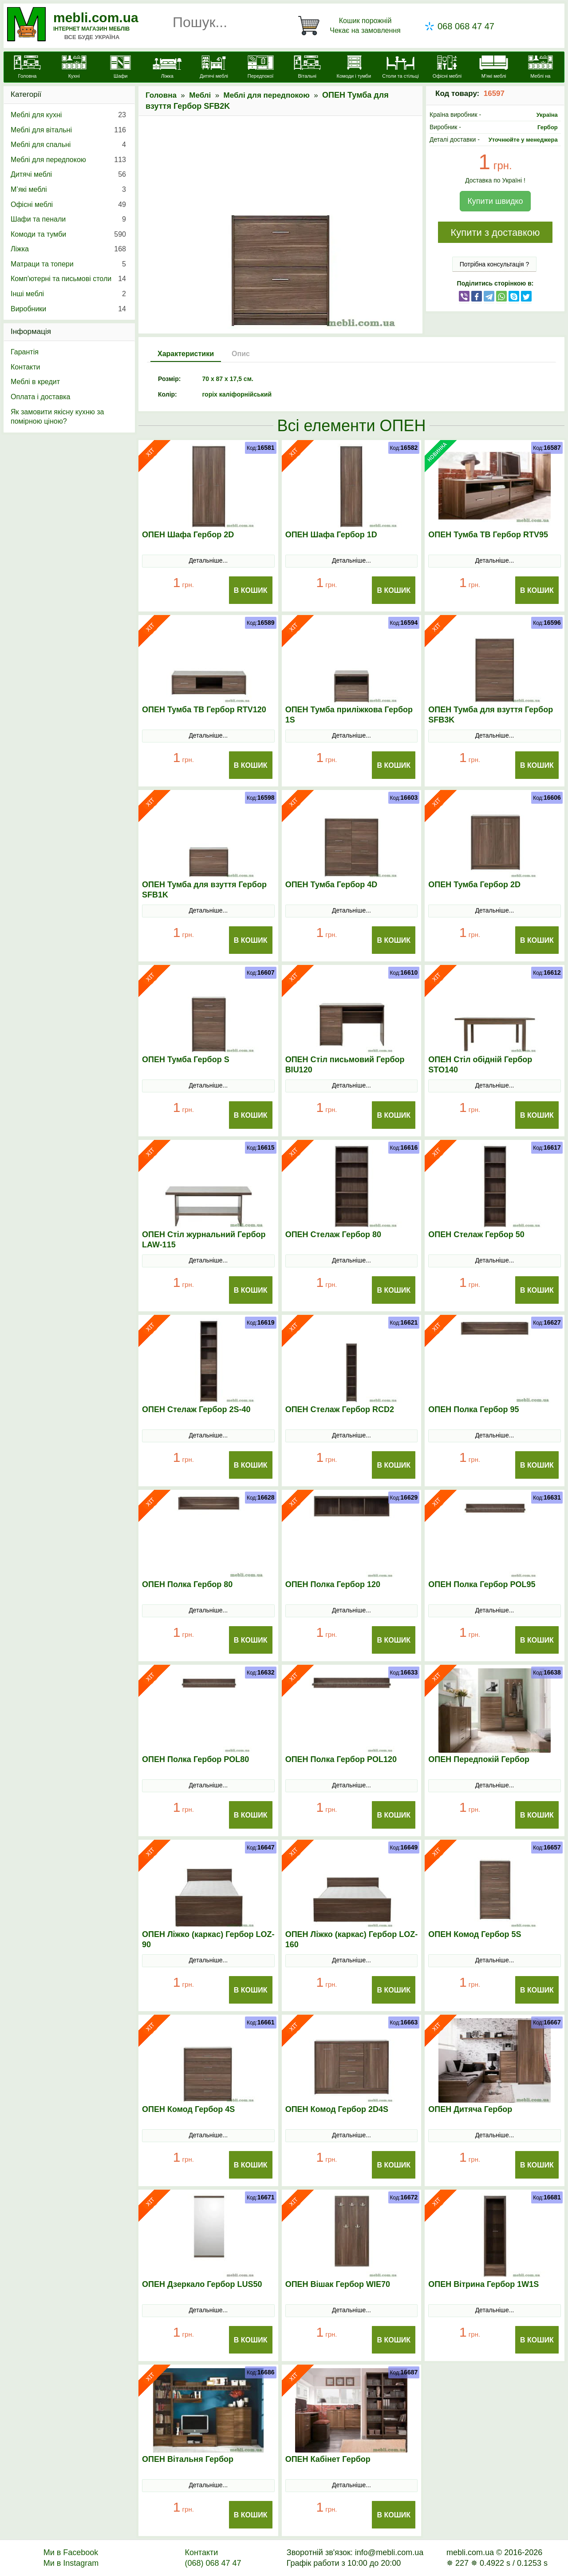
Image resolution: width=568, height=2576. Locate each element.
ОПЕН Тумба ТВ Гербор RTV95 (488, 534)
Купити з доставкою (495, 232)
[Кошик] (351, 26)
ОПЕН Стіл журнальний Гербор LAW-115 (204, 1239)
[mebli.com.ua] (27, 68)
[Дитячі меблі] (213, 68)
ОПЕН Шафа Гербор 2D (188, 534)
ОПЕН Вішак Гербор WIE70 (337, 2284)
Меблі (200, 95)
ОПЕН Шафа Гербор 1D (331, 534)
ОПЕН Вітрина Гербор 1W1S (483, 2284)
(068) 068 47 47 (213, 2563)
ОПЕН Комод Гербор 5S (474, 1934)
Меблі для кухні (68, 115)
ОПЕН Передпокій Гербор (478, 1759)
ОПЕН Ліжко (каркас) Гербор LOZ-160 (351, 1939)
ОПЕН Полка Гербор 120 (332, 1584)
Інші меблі (68, 294)
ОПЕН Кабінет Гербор (328, 2459)
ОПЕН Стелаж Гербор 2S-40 (196, 1409)
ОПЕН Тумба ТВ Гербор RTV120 (204, 709)
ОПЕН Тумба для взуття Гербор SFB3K (490, 714)
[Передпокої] (260, 68)
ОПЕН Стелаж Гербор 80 (333, 1234)
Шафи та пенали (68, 219)
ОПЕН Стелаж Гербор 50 (476, 1234)
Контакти (25, 367)
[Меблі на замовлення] (540, 72)
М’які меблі (68, 189)
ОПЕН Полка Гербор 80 (187, 1584)
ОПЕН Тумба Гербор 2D (474, 884)
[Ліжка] (167, 68)
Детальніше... (208, 560)
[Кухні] (74, 68)
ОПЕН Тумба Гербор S (185, 1059)
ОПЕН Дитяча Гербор (470, 2109)
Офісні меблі (68, 205)
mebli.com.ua (95, 17)
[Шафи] (120, 68)
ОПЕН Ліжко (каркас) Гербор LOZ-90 (208, 1939)
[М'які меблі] (493, 68)
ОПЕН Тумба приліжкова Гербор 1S (349, 714)
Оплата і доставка (41, 397)
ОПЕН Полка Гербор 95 (473, 1409)
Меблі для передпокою (267, 95)
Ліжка (68, 249)
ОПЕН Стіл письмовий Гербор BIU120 (345, 1064)
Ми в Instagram (71, 2563)
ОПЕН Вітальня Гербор (187, 2459)
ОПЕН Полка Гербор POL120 (341, 1759)
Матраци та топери (68, 264)
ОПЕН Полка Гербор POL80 (195, 1759)
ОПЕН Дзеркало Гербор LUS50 (202, 2284)
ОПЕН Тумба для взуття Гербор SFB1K (204, 889)
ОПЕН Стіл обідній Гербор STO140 (480, 1064)
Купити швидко (495, 201)
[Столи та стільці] (400, 68)
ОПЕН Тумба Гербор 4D (331, 884)
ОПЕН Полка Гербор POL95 (481, 1584)
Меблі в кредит (35, 381)
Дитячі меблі (68, 174)
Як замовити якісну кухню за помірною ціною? (57, 416)
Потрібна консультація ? (494, 264)
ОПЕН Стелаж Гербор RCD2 (339, 1409)
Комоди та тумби (68, 234)
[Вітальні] (307, 68)
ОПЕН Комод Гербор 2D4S (336, 2109)
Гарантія (25, 352)
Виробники (68, 309)
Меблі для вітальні (68, 130)
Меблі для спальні (68, 145)
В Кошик (251, 590)
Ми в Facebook (71, 2552)
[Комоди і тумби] (354, 68)
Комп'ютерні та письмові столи (68, 279)
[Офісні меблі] (447, 68)
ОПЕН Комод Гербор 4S (188, 2109)
